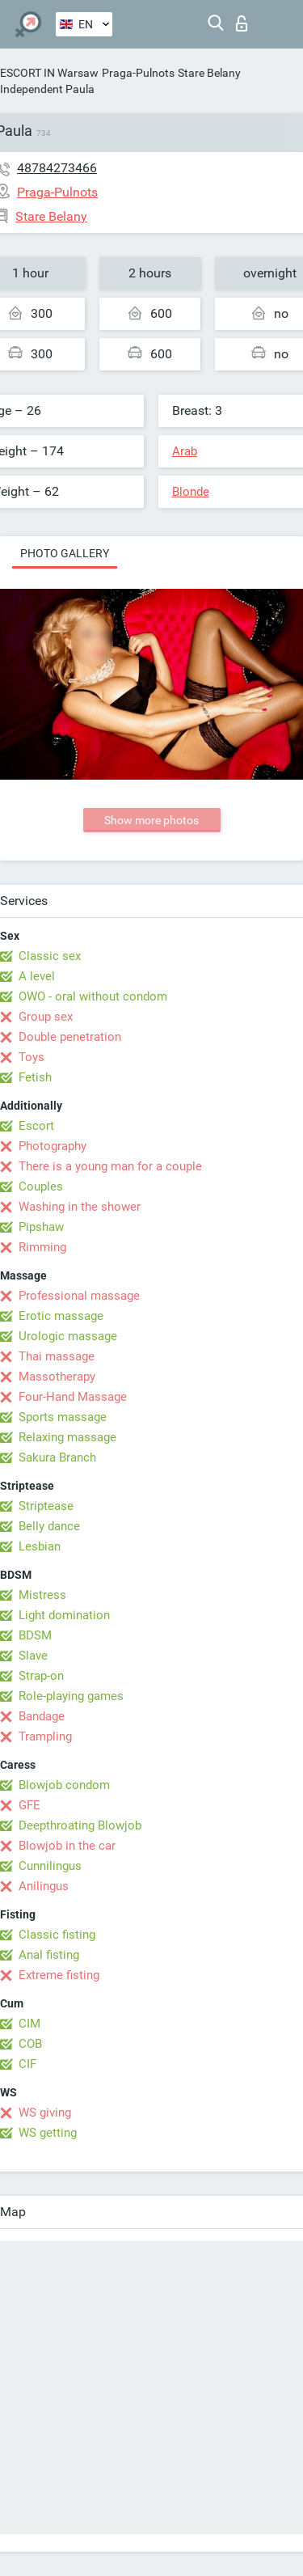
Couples (41, 1186)
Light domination (64, 1615)
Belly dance (49, 1526)
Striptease (46, 1506)
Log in (241, 23)
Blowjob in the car (67, 1845)
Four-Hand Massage (73, 1397)
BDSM (35, 1635)
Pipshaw (41, 1227)
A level (37, 976)
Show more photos (151, 820)
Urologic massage (68, 1336)
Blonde (190, 491)
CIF (27, 2064)
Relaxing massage (67, 1437)
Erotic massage (61, 1316)
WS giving (45, 2112)
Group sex (46, 1016)
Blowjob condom (64, 1785)
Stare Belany (209, 72)
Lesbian (40, 1546)
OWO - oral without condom (93, 996)
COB (30, 2044)
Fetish (35, 1077)
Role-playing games (71, 1696)
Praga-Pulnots (138, 72)
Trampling (45, 1736)
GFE (29, 1805)
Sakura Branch (57, 1457)
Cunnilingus (50, 1866)
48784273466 (57, 168)
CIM (29, 2023)
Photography (52, 1146)
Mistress (42, 1595)
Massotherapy (57, 1376)
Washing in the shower (80, 1206)
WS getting (48, 2133)
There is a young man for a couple (110, 1166)
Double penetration (70, 1037)
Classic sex (50, 956)
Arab (184, 451)
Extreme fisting (59, 1975)
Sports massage (63, 1417)
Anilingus (44, 1886)
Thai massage (57, 1356)
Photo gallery (64, 553)
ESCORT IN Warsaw (49, 72)
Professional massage (79, 1295)
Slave (33, 1655)
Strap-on (41, 1676)
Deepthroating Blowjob (80, 1825)
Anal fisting (49, 1955)
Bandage (42, 1716)
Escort (36, 1126)
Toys (31, 1057)
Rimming (42, 1247)
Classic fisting (57, 1934)
